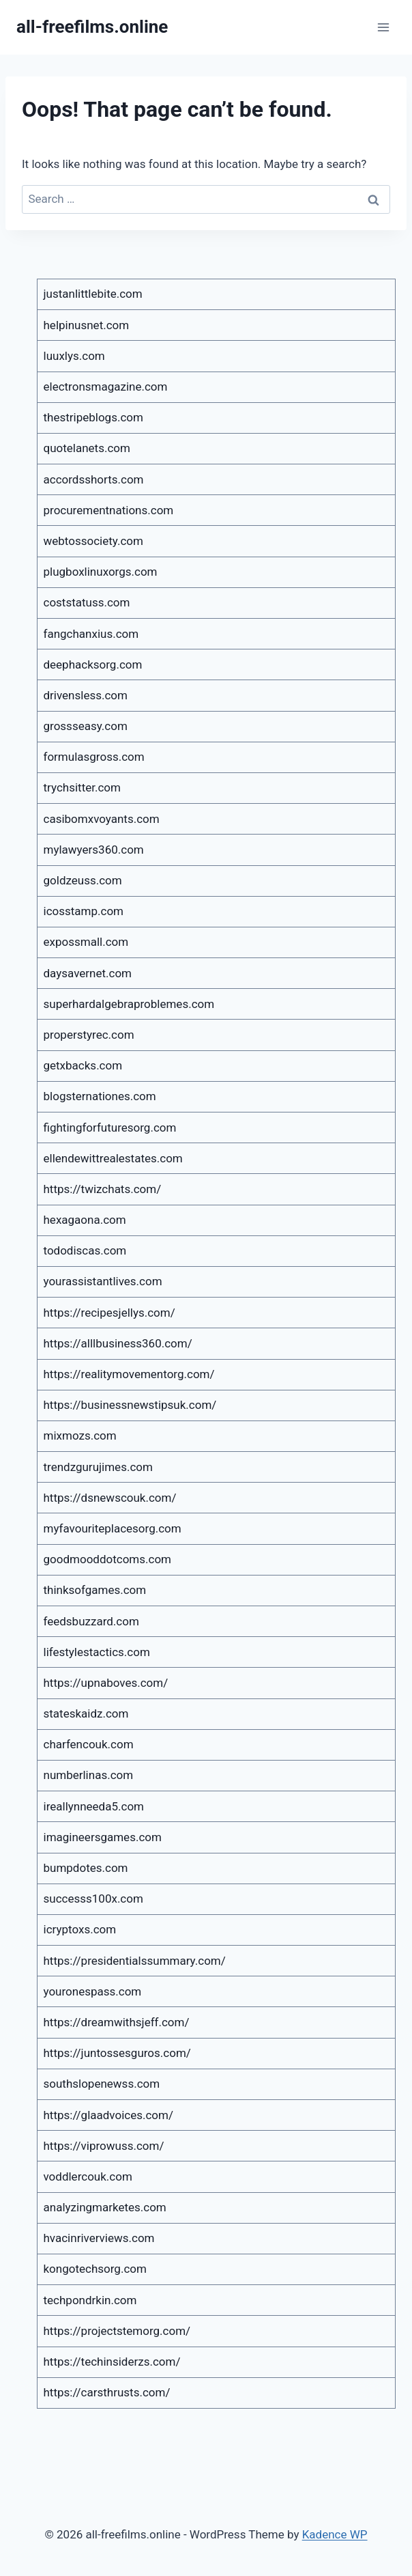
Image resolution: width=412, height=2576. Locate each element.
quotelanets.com (87, 448)
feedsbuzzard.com (91, 1621)
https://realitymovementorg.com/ (129, 1374)
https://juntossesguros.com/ (117, 2053)
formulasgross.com (94, 757)
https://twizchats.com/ (103, 1189)
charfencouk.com (89, 1744)
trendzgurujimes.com (98, 1467)
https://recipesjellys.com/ (109, 1312)
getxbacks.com (83, 1065)
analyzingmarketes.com (105, 2207)
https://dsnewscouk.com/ (110, 1497)
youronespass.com (93, 1991)
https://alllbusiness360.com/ (118, 1343)
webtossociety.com (93, 541)
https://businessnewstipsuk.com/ (130, 1405)
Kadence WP (335, 2534)
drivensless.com (86, 695)
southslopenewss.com (102, 2083)
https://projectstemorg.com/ (117, 2331)
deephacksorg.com (93, 664)
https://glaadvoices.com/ (108, 2115)
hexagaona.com (85, 1220)
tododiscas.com (85, 1250)
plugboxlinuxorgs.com (101, 571)
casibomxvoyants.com (102, 819)
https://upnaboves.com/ (106, 1683)
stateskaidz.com (86, 1713)
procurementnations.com (109, 510)
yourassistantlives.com (103, 1281)
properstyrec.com (89, 1034)
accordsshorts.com (94, 479)
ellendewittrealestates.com (113, 1158)
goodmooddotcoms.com (108, 1559)
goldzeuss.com (83, 880)
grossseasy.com (86, 726)
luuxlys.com (74, 356)
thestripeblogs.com (93, 417)
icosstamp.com (84, 911)
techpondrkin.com (90, 2300)
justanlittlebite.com (93, 293)
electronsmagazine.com (106, 386)
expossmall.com (86, 942)
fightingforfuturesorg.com (110, 1127)
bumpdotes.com (86, 1868)
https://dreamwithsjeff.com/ (117, 2022)
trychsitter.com (82, 787)
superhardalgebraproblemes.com (129, 1004)
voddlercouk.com (88, 2176)
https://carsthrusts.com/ (107, 2392)
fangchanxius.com (91, 634)
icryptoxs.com (80, 1929)
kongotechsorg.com (95, 2269)
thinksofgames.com (95, 1590)
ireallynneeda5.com (94, 1806)
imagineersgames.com (103, 1837)
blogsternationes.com (100, 1096)
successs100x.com (93, 1898)
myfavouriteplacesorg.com (112, 1528)
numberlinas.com (89, 1775)
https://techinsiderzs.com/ (112, 2361)
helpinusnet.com (87, 325)
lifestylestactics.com (97, 1652)
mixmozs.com (80, 1435)
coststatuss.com (87, 602)
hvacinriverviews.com (99, 2238)
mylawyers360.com (94, 849)
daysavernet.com (88, 973)
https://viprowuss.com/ (104, 2146)
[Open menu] (383, 27)
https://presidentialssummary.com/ (135, 1961)
